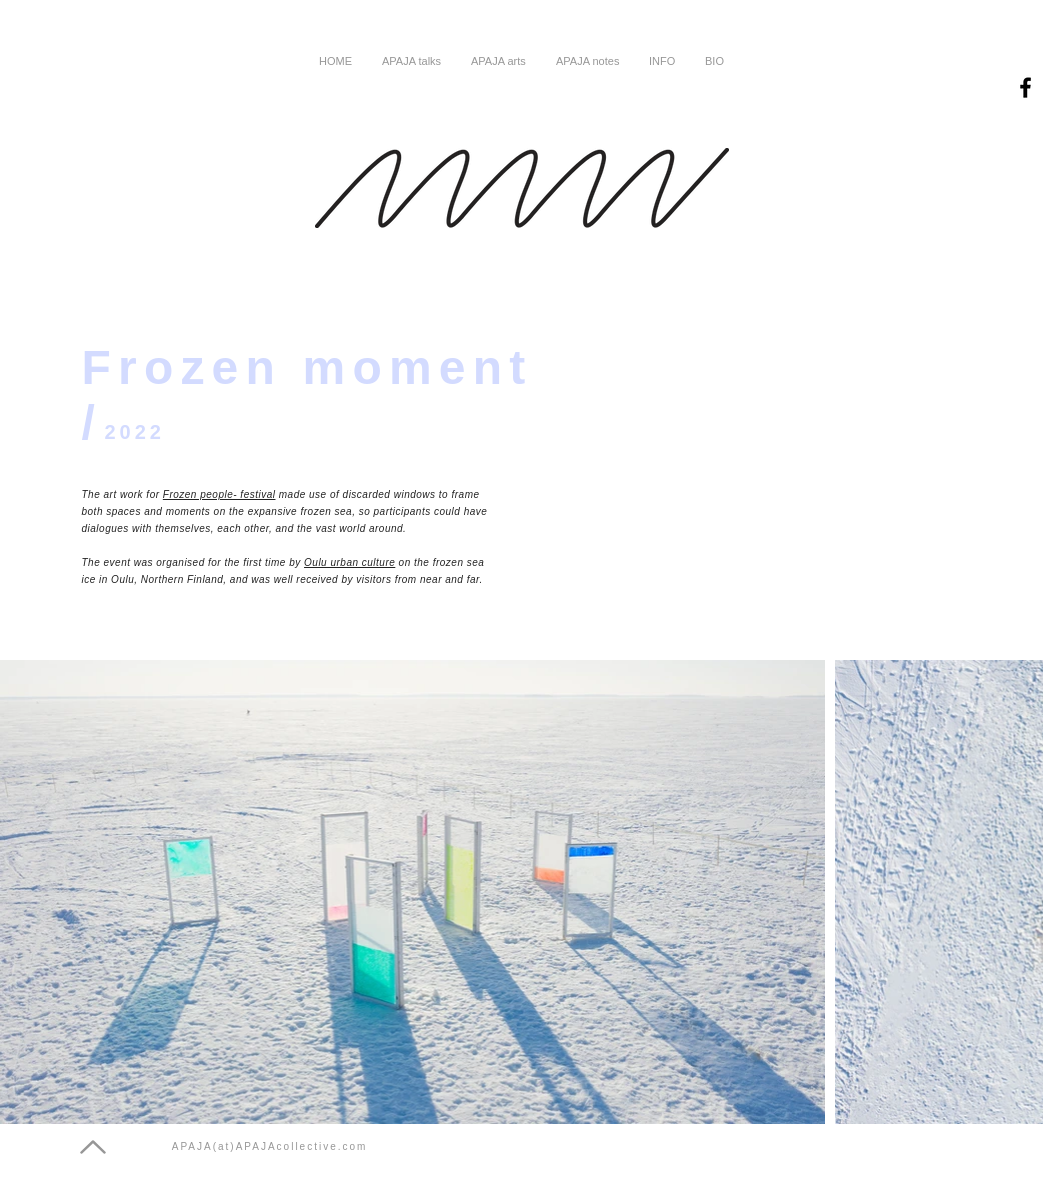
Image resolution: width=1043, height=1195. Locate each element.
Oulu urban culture (349, 562)
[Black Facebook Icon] (1025, 87)
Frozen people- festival (219, 494)
